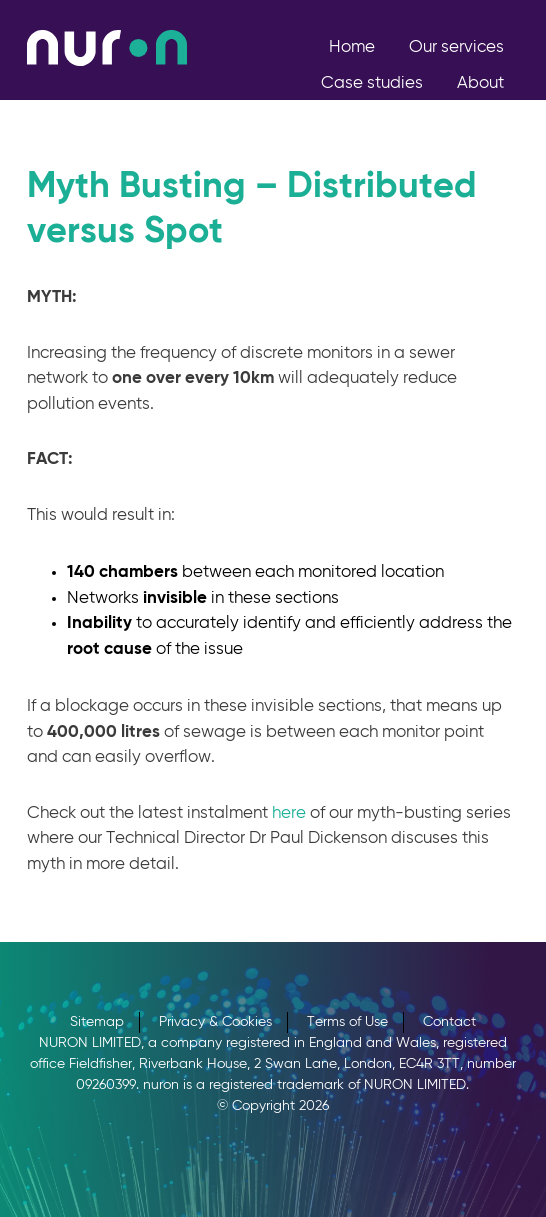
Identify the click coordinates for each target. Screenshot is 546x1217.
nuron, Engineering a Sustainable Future (107, 48)
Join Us (393, 119)
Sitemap (97, 1022)
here (289, 813)
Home (352, 47)
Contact (487, 119)
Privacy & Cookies (215, 1022)
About (480, 83)
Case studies (372, 83)
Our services (456, 47)
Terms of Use (347, 1022)
